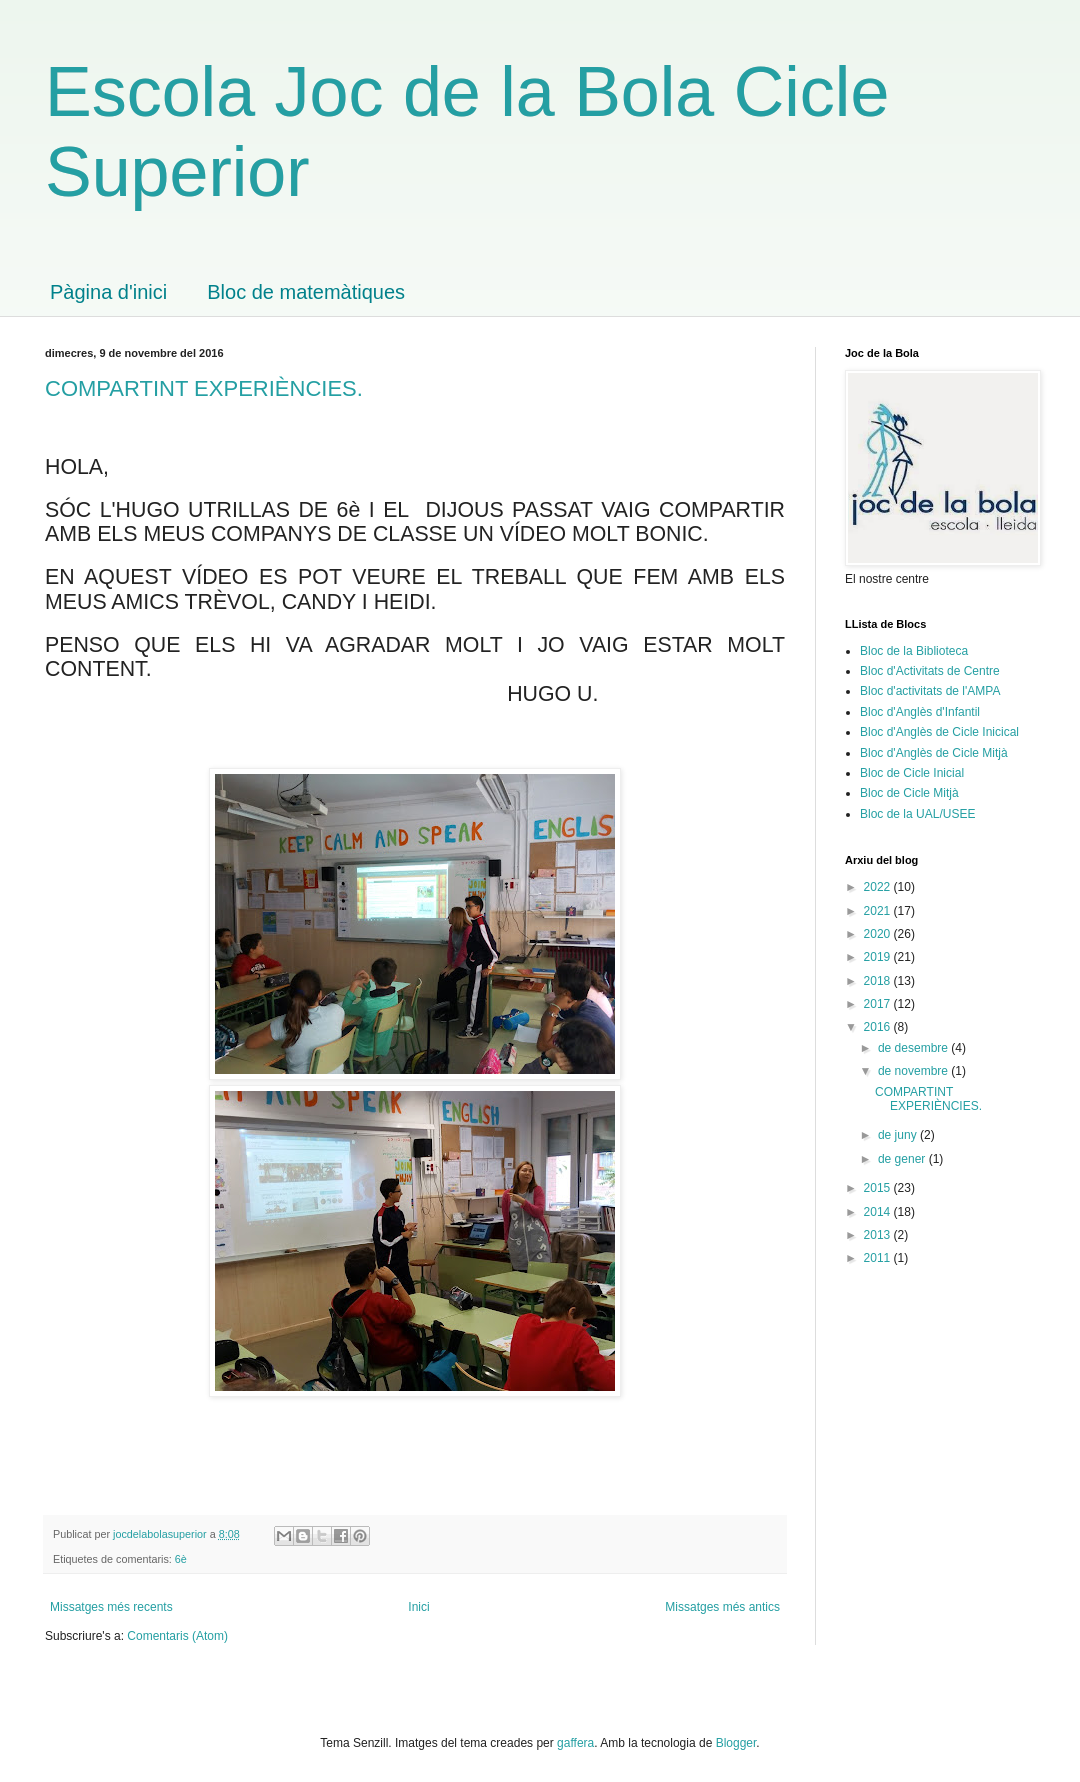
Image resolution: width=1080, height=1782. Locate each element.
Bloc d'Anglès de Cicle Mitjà (934, 753)
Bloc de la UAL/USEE (917, 814)
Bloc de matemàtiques (306, 292)
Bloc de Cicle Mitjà (909, 793)
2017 (879, 1004)
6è (181, 1559)
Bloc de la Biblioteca (914, 651)
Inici (418, 1607)
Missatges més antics (722, 1607)
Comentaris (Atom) (177, 1636)
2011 (879, 1258)
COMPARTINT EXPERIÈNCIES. (204, 388)
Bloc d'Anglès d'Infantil (920, 712)
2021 (879, 911)
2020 (879, 934)
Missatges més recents (111, 1607)
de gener (903, 1159)
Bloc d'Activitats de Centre (930, 671)
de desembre (914, 1048)
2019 (879, 957)
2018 (879, 981)
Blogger (736, 1743)
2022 (879, 887)
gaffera (575, 1743)
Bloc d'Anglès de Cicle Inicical (939, 732)
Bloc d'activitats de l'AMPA (930, 691)
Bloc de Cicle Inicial (912, 773)
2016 (879, 1027)
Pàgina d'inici (108, 292)
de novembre (914, 1071)
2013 (879, 1235)
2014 (879, 1212)
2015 (879, 1188)
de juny (899, 1135)
